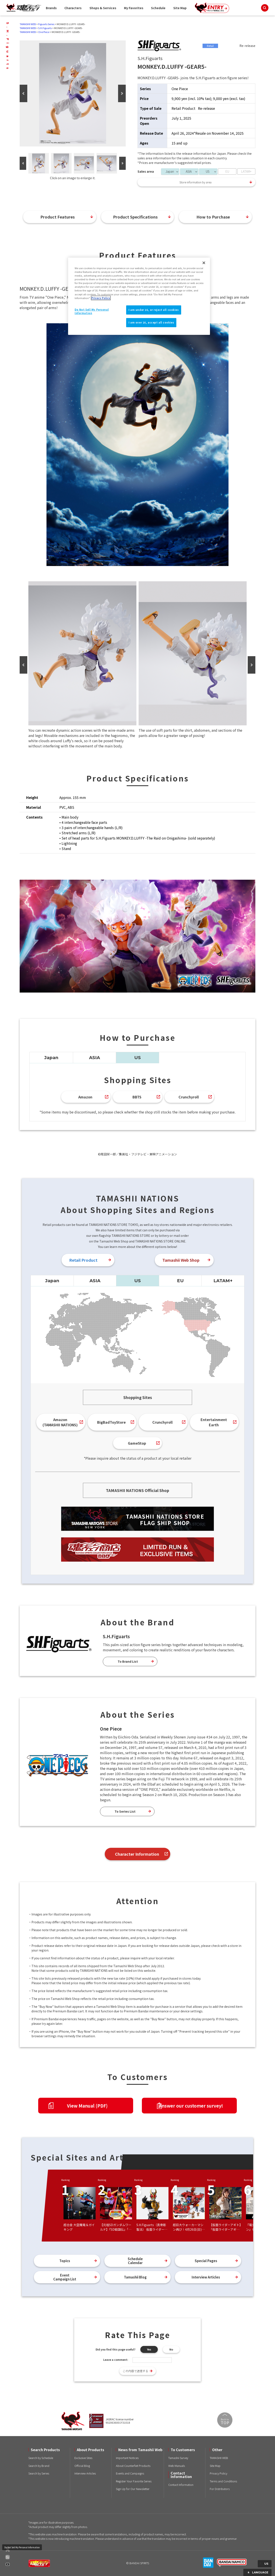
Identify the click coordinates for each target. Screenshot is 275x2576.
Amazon (85, 1097)
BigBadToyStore (111, 1422)
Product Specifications (135, 217)
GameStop (137, 1443)
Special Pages (206, 2260)
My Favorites (133, 8)
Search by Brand (38, 2466)
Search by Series (38, 2473)
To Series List (125, 1811)
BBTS (136, 1097)
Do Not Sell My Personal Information (22, 2547)
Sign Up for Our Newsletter (133, 2489)
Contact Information (180, 2485)
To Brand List (128, 1661)
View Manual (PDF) (87, 2106)
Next (122, 93)
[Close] (204, 263)
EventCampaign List (64, 2277)
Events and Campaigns (130, 2473)
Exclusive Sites (83, 2458)
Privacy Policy (218, 2473)
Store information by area (195, 182)
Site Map (180, 8)
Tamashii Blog (135, 2277)
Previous (23, 93)
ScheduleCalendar (135, 2260)
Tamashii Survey (178, 2458)
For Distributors (220, 2489)
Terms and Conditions (223, 2481)
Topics (64, 2260)
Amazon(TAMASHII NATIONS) (60, 1422)
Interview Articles (206, 2277)
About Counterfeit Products (133, 2466)
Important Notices (127, 2458)
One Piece (43, 32)
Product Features (57, 217)
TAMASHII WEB (28, 24)
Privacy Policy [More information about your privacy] (100, 298)
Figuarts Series (46, 24)
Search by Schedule (40, 2458)
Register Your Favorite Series (133, 2481)
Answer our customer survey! (191, 2106)
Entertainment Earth (214, 1422)
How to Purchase (213, 217)
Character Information (137, 1854)
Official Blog (82, 2466)
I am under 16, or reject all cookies (154, 309)
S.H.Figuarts (45, 28)
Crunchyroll (189, 1097)
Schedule (158, 8)
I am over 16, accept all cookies (151, 322)
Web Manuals (176, 2466)
